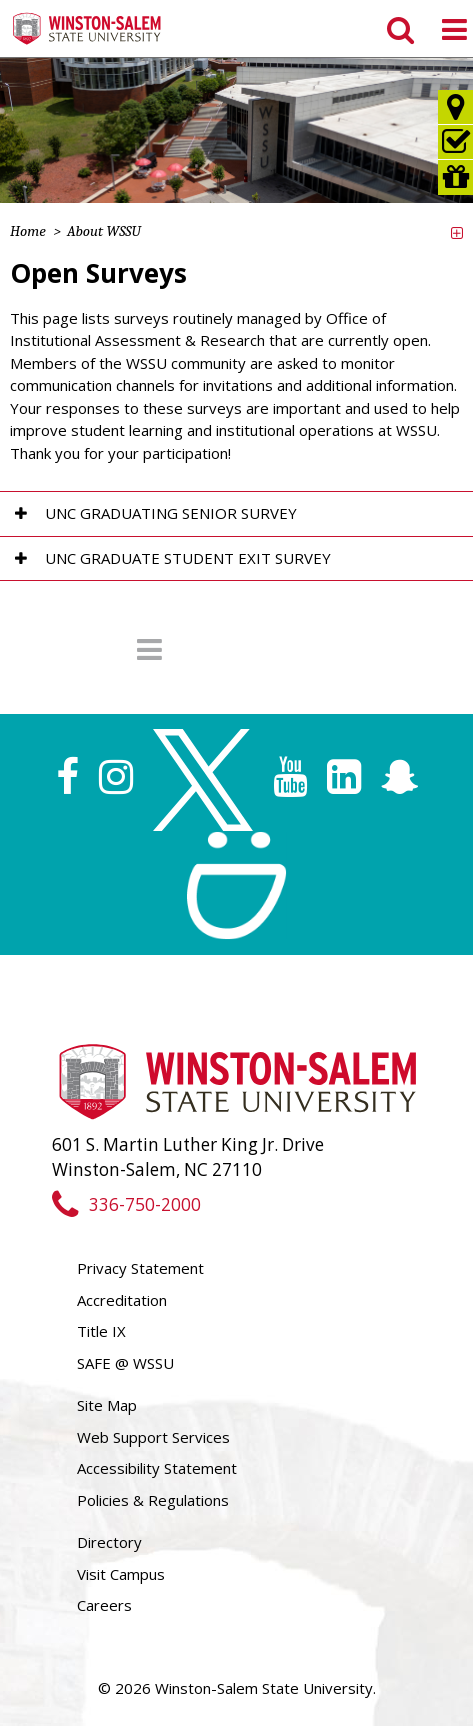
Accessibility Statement (157, 1468)
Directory (109, 1542)
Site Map (107, 1405)
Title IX (101, 1331)
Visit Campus (121, 1574)
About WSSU (104, 231)
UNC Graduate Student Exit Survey (188, 558)
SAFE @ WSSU (125, 1363)
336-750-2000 (126, 1204)
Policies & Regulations (153, 1500)
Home (28, 231)
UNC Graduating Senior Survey (171, 513)
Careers (104, 1605)
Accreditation (122, 1300)
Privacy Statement (140, 1268)
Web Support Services (153, 1437)
